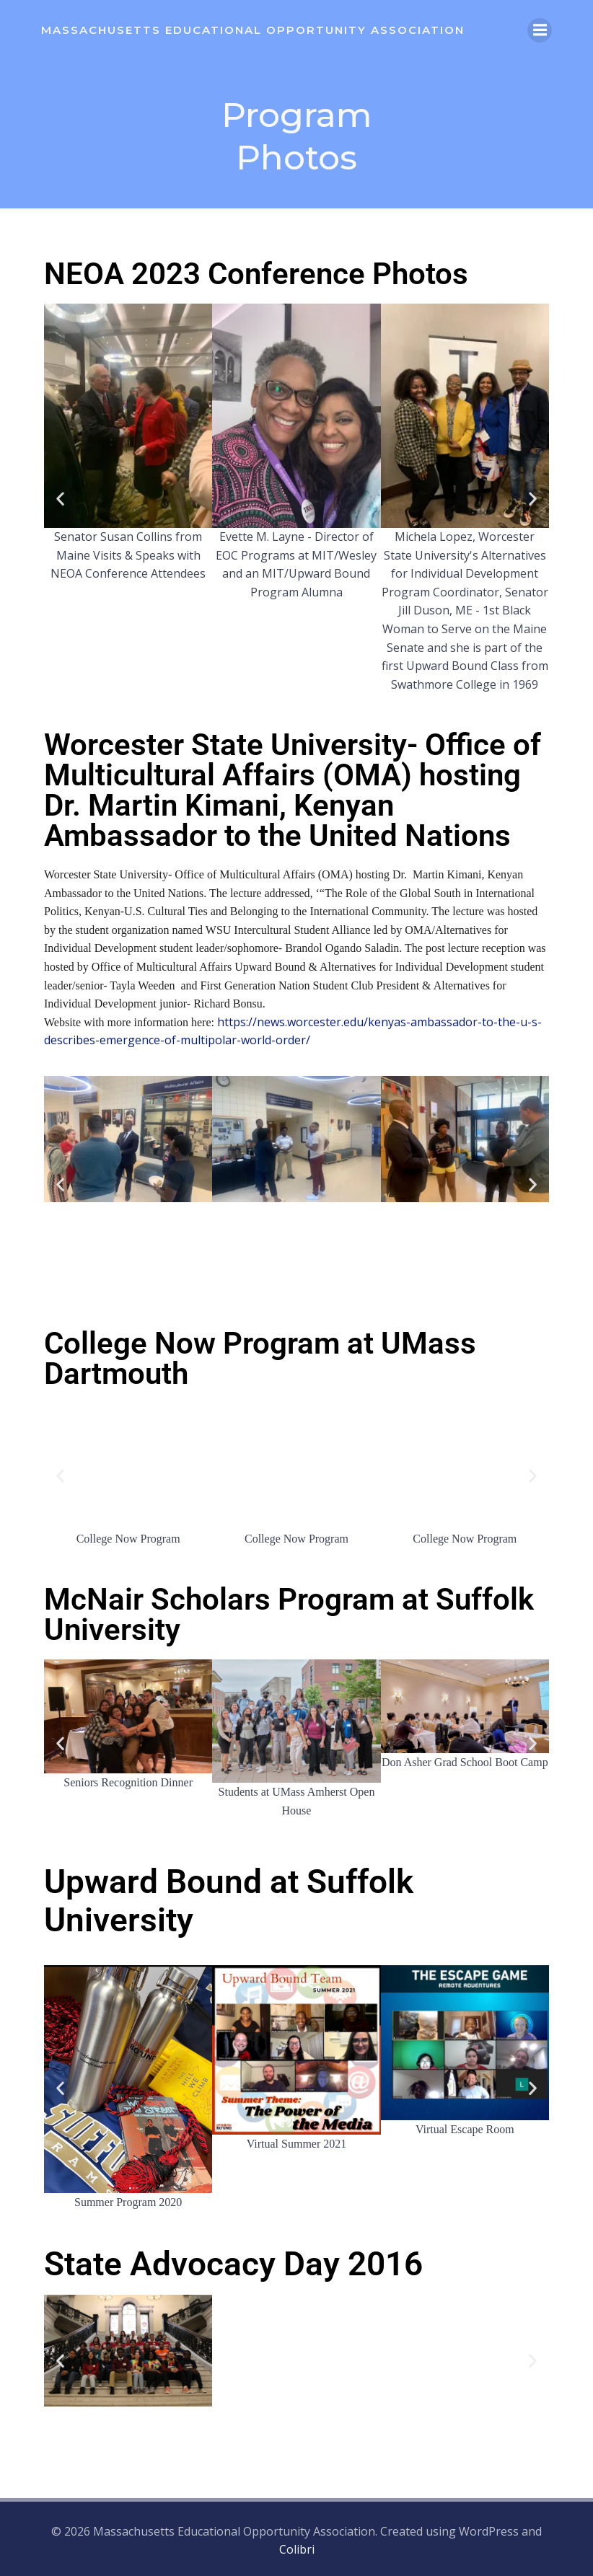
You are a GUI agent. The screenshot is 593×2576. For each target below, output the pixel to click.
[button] (60, 500)
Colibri (297, 2548)
